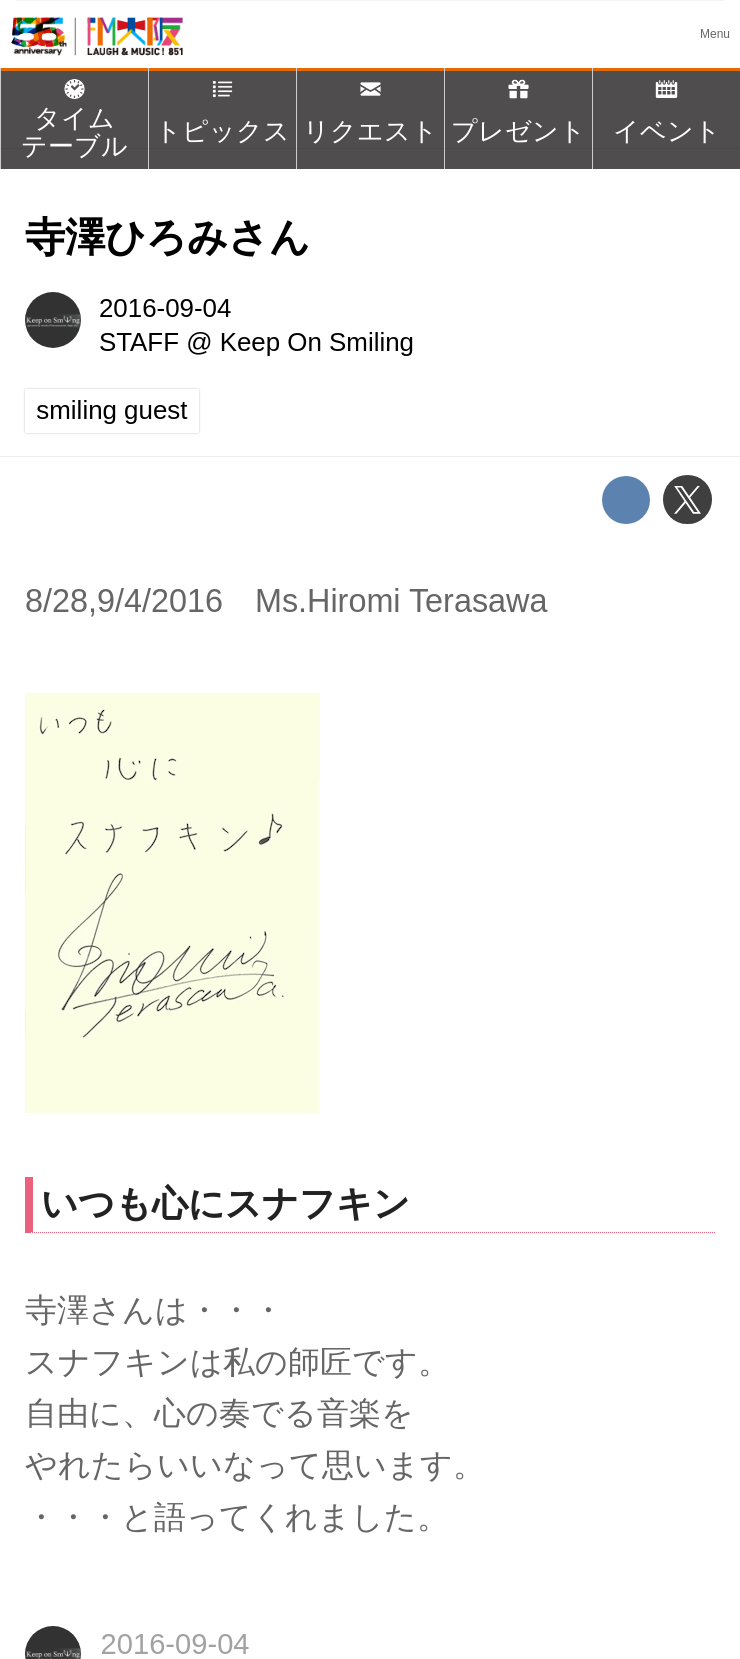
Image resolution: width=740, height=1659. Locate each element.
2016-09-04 (165, 308)
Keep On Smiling (317, 342)
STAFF (139, 342)
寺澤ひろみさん (167, 237)
